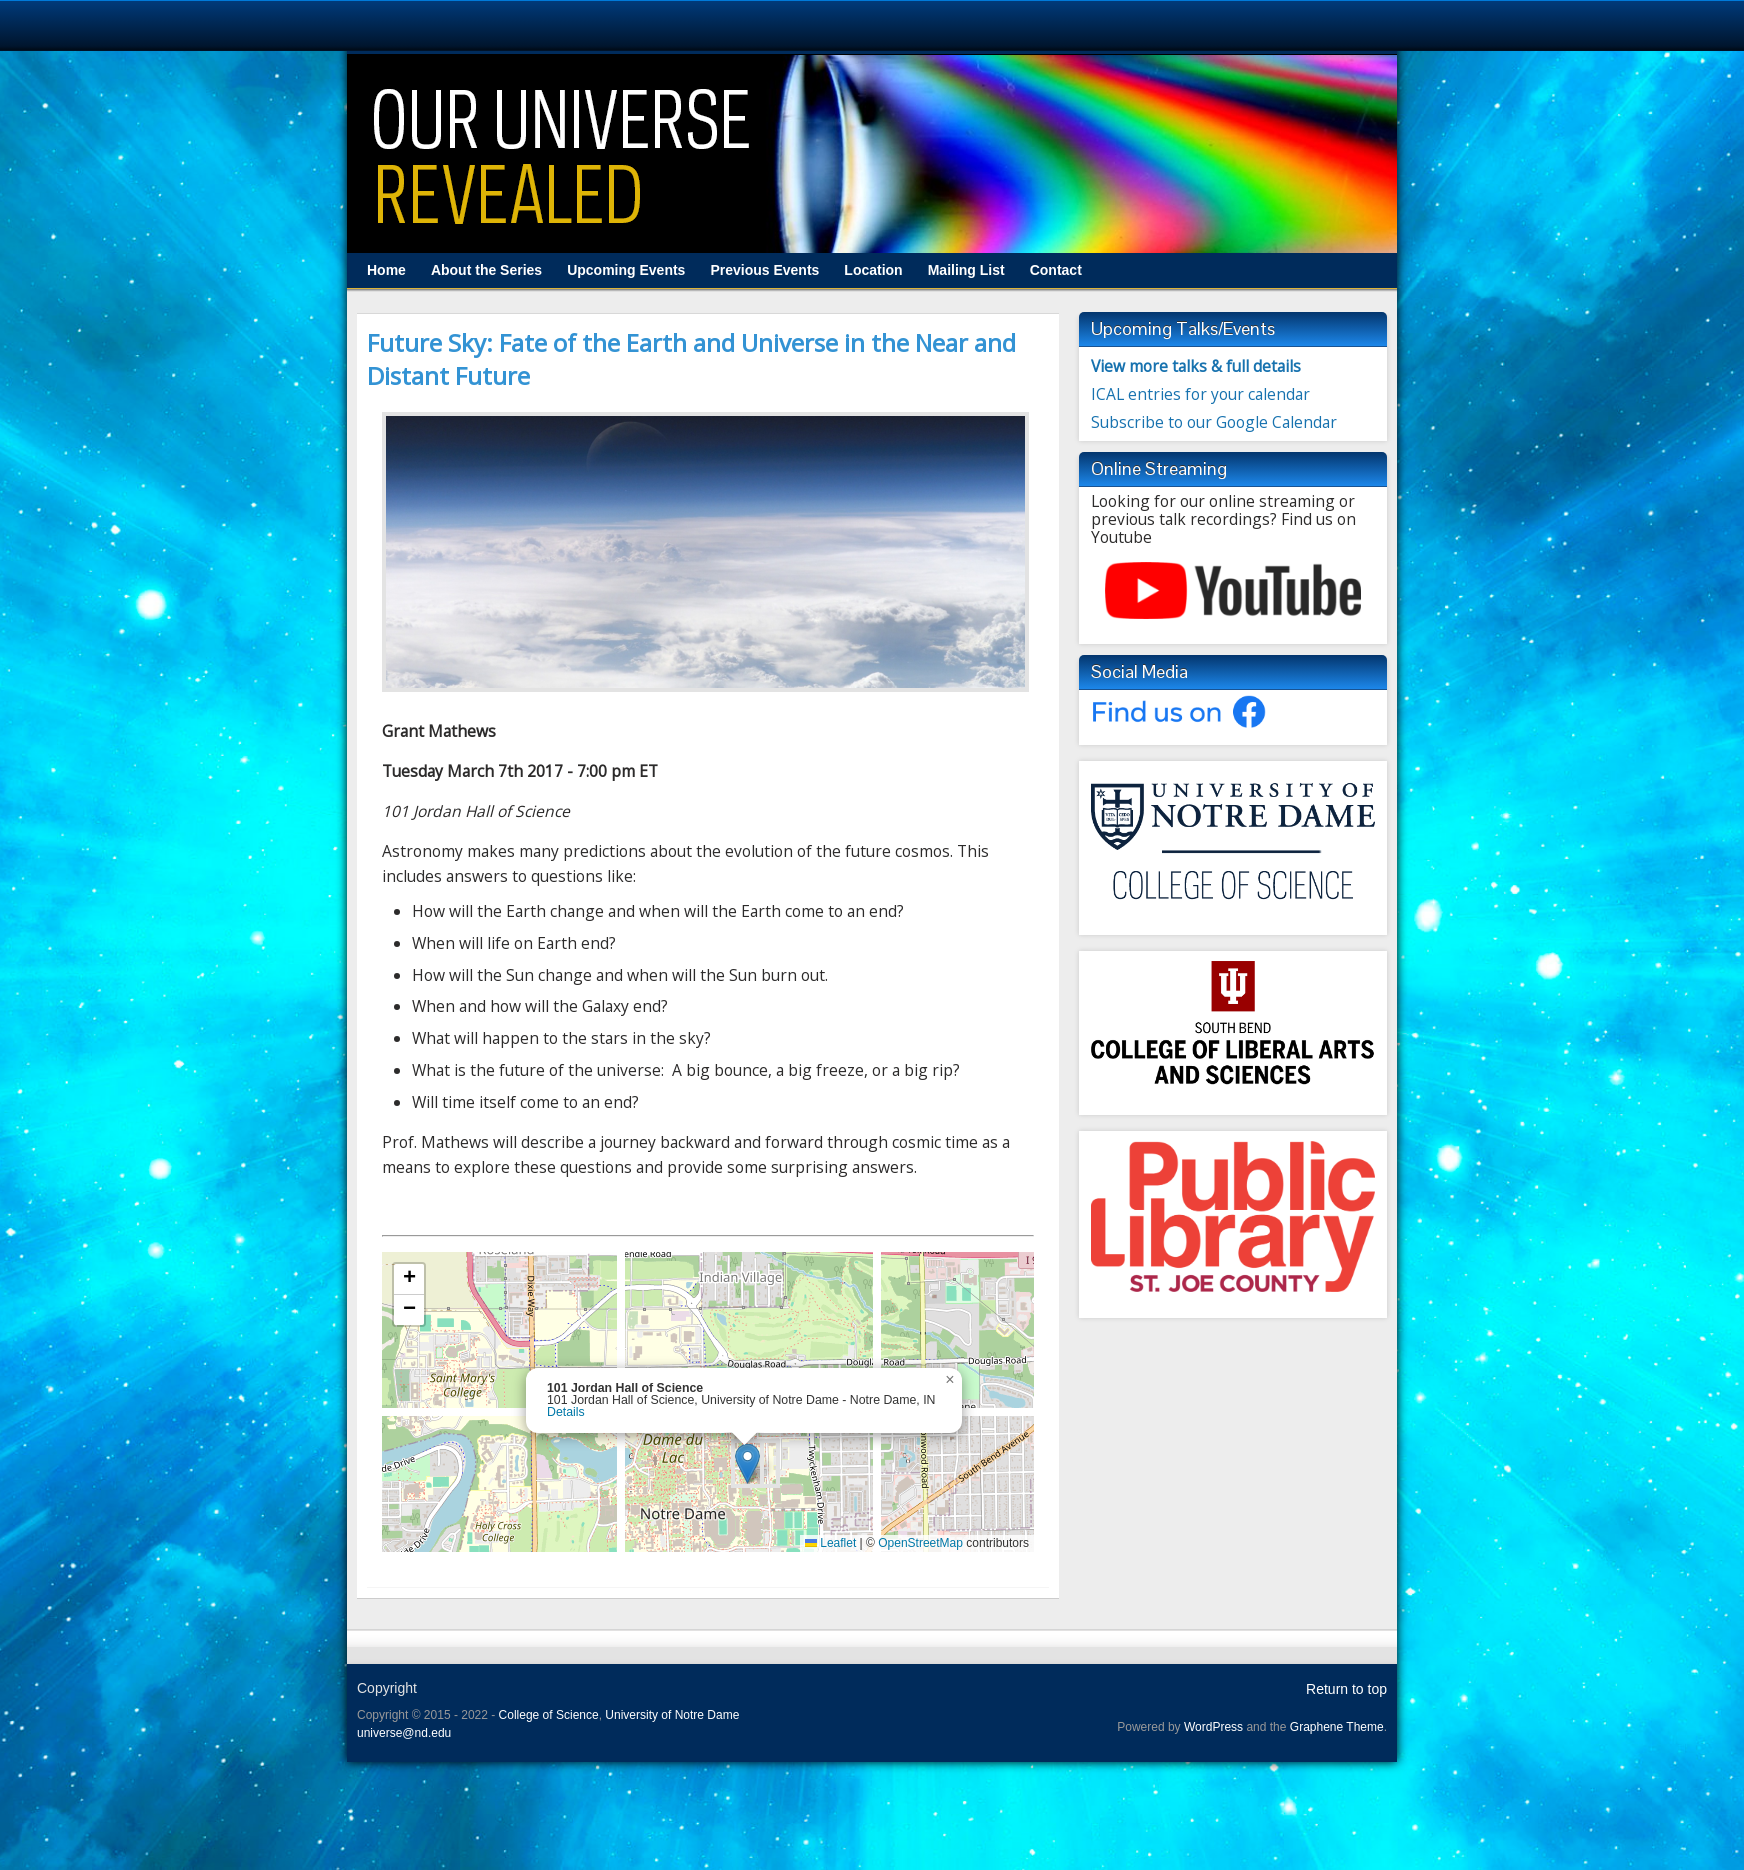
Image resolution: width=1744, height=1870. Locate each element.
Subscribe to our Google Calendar (1214, 422)
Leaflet (830, 1543)
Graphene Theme (1337, 1727)
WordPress (1213, 1727)
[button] (747, 1463)
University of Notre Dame (672, 1715)
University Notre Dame (182, 25)
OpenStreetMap (920, 1543)
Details (566, 1413)
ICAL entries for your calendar (1200, 394)
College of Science (549, 1715)
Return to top (1346, 1689)
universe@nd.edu (404, 1733)
